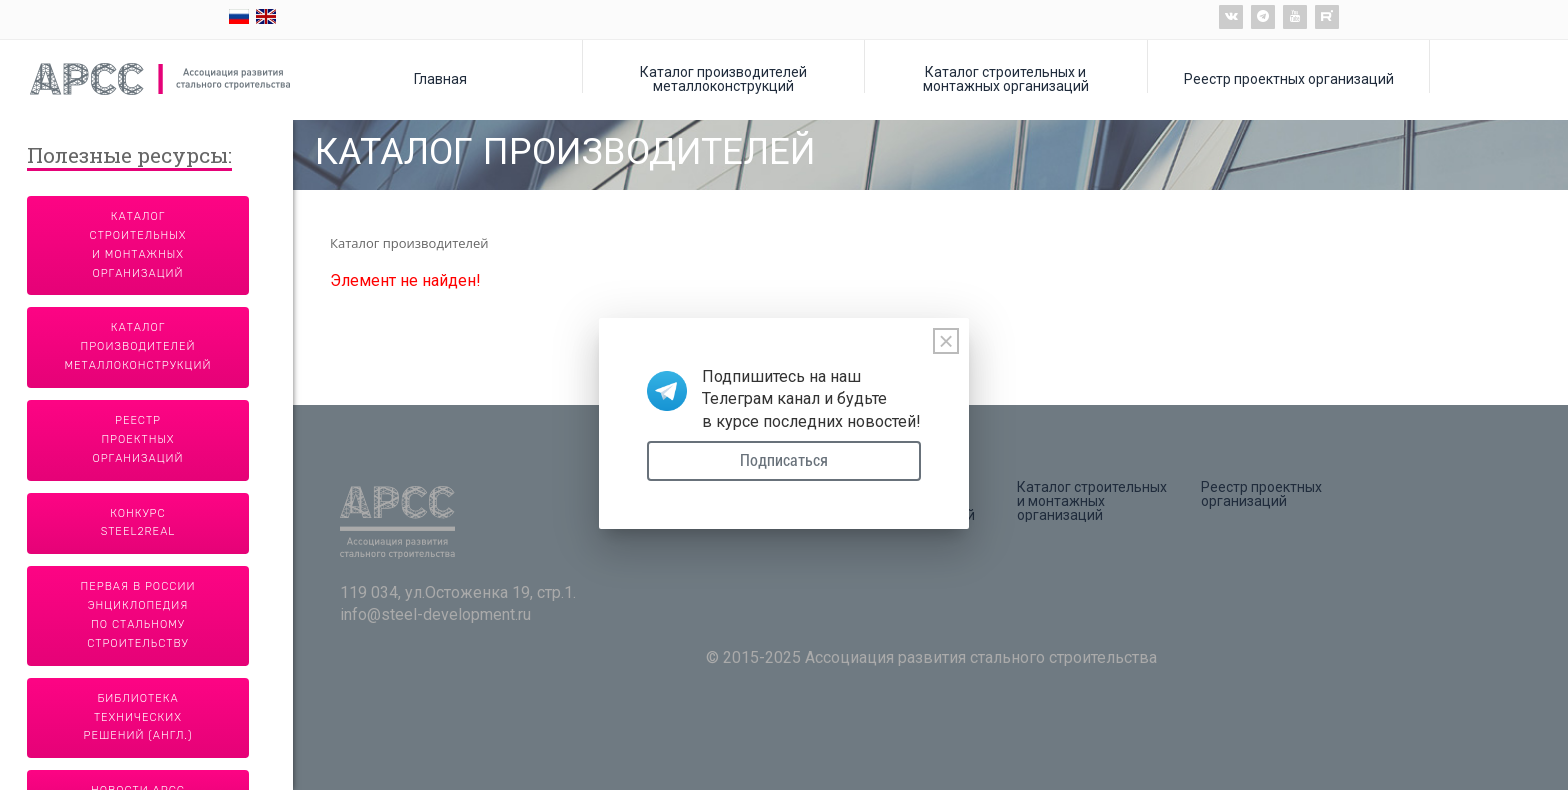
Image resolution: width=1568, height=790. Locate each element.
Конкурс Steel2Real (138, 523)
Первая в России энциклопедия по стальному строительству (138, 615)
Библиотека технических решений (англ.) (138, 717)
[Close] (946, 341)
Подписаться (784, 460)
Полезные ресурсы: (129, 157)
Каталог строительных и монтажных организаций (1006, 78)
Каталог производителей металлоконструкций (723, 78)
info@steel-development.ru (435, 614)
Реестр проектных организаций (1289, 78)
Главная (440, 78)
